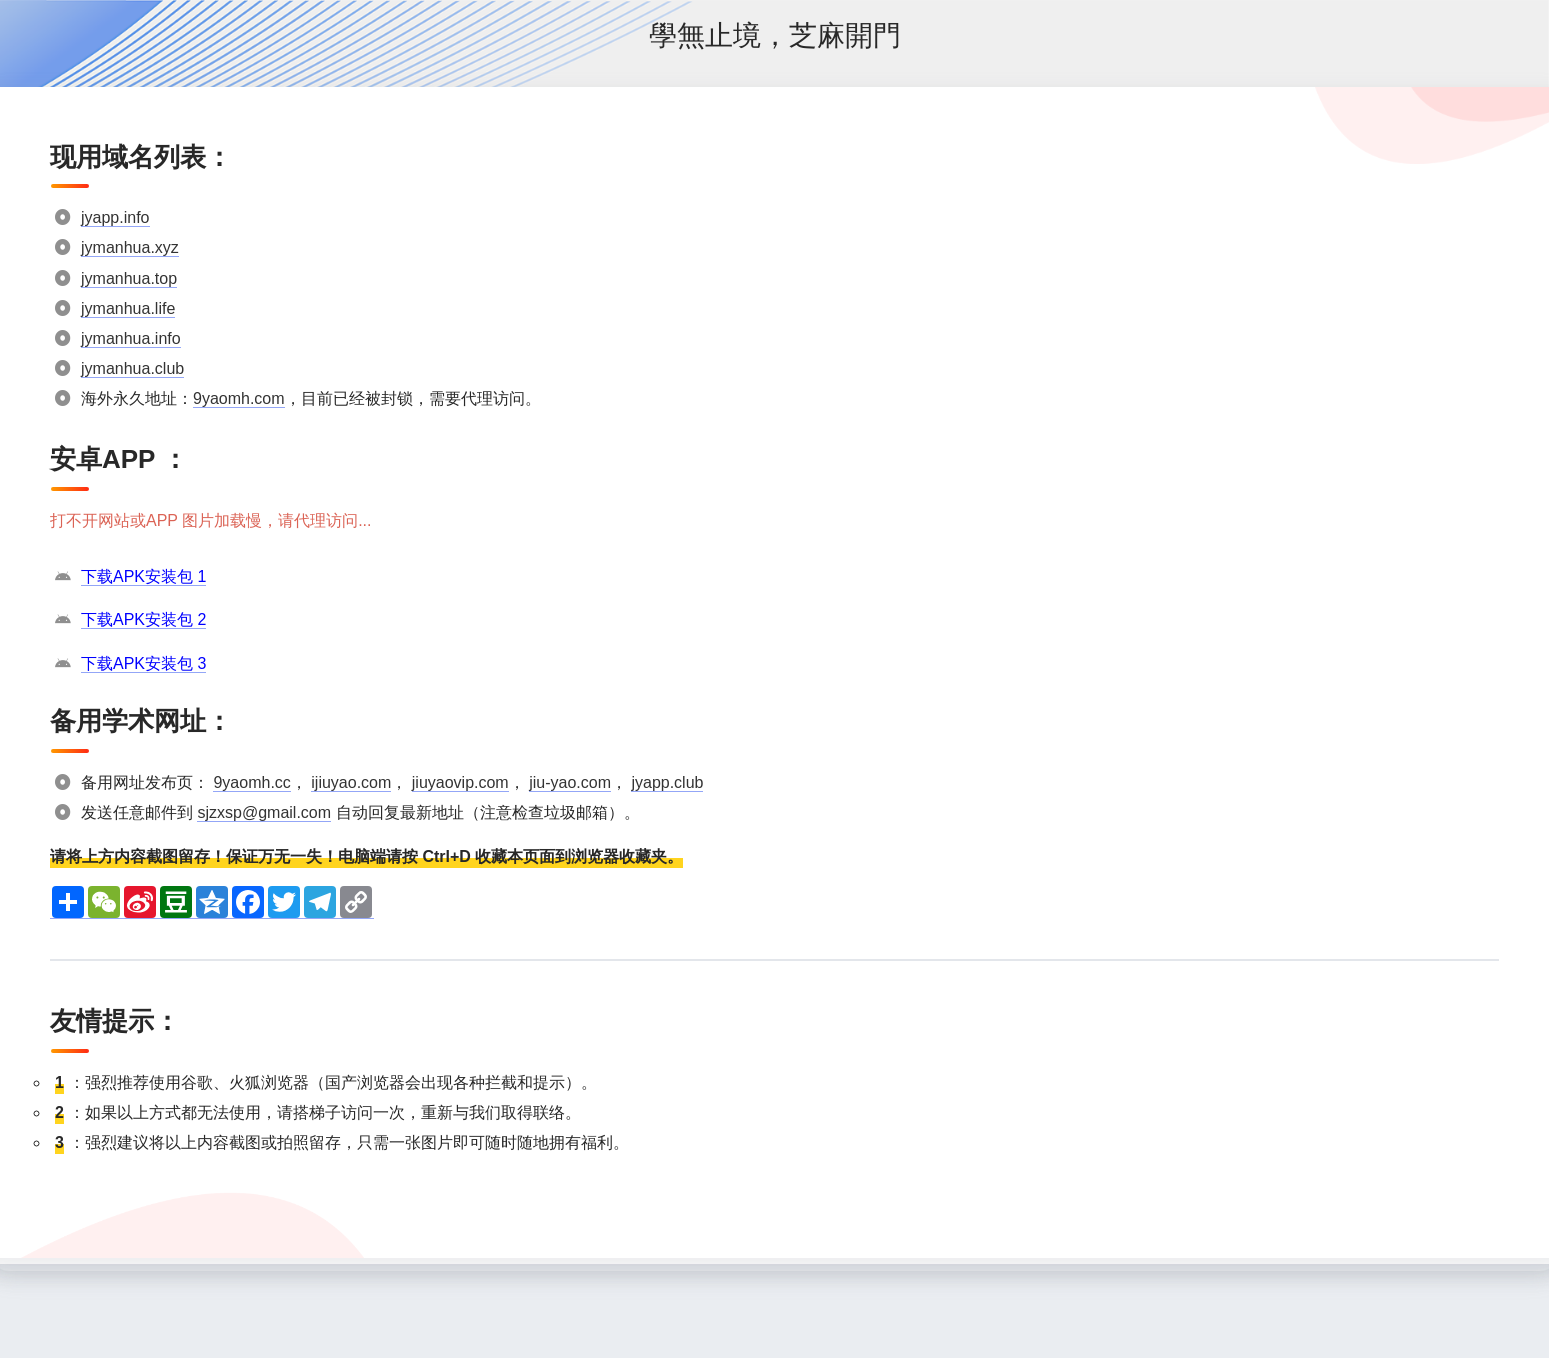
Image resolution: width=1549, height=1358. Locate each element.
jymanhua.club (132, 368)
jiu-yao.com (570, 782)
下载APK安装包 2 (143, 619)
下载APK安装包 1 (143, 576)
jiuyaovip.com (460, 782)
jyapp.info (115, 217)
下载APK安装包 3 (143, 663)
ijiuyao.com (351, 782)
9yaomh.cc (251, 782)
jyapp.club (667, 782)
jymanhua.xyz (130, 247)
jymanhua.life (128, 308)
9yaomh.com (239, 398)
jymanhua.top (129, 278)
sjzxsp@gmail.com (264, 812)
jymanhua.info (131, 338)
